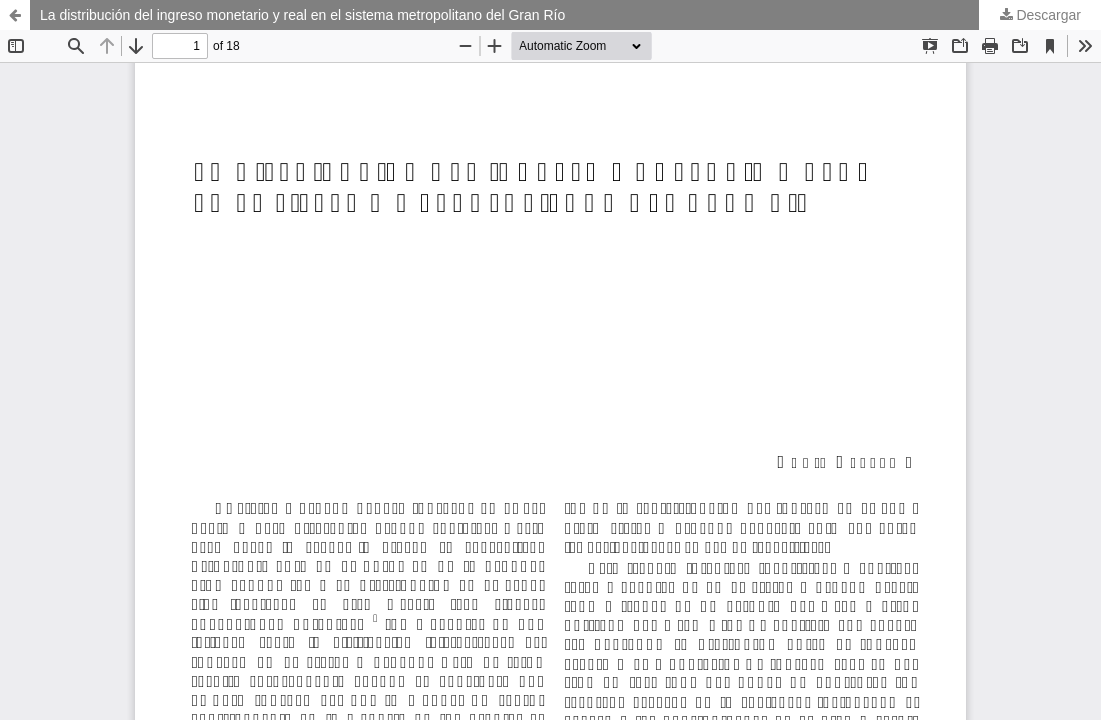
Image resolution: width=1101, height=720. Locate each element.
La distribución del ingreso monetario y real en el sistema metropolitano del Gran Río (302, 15)
